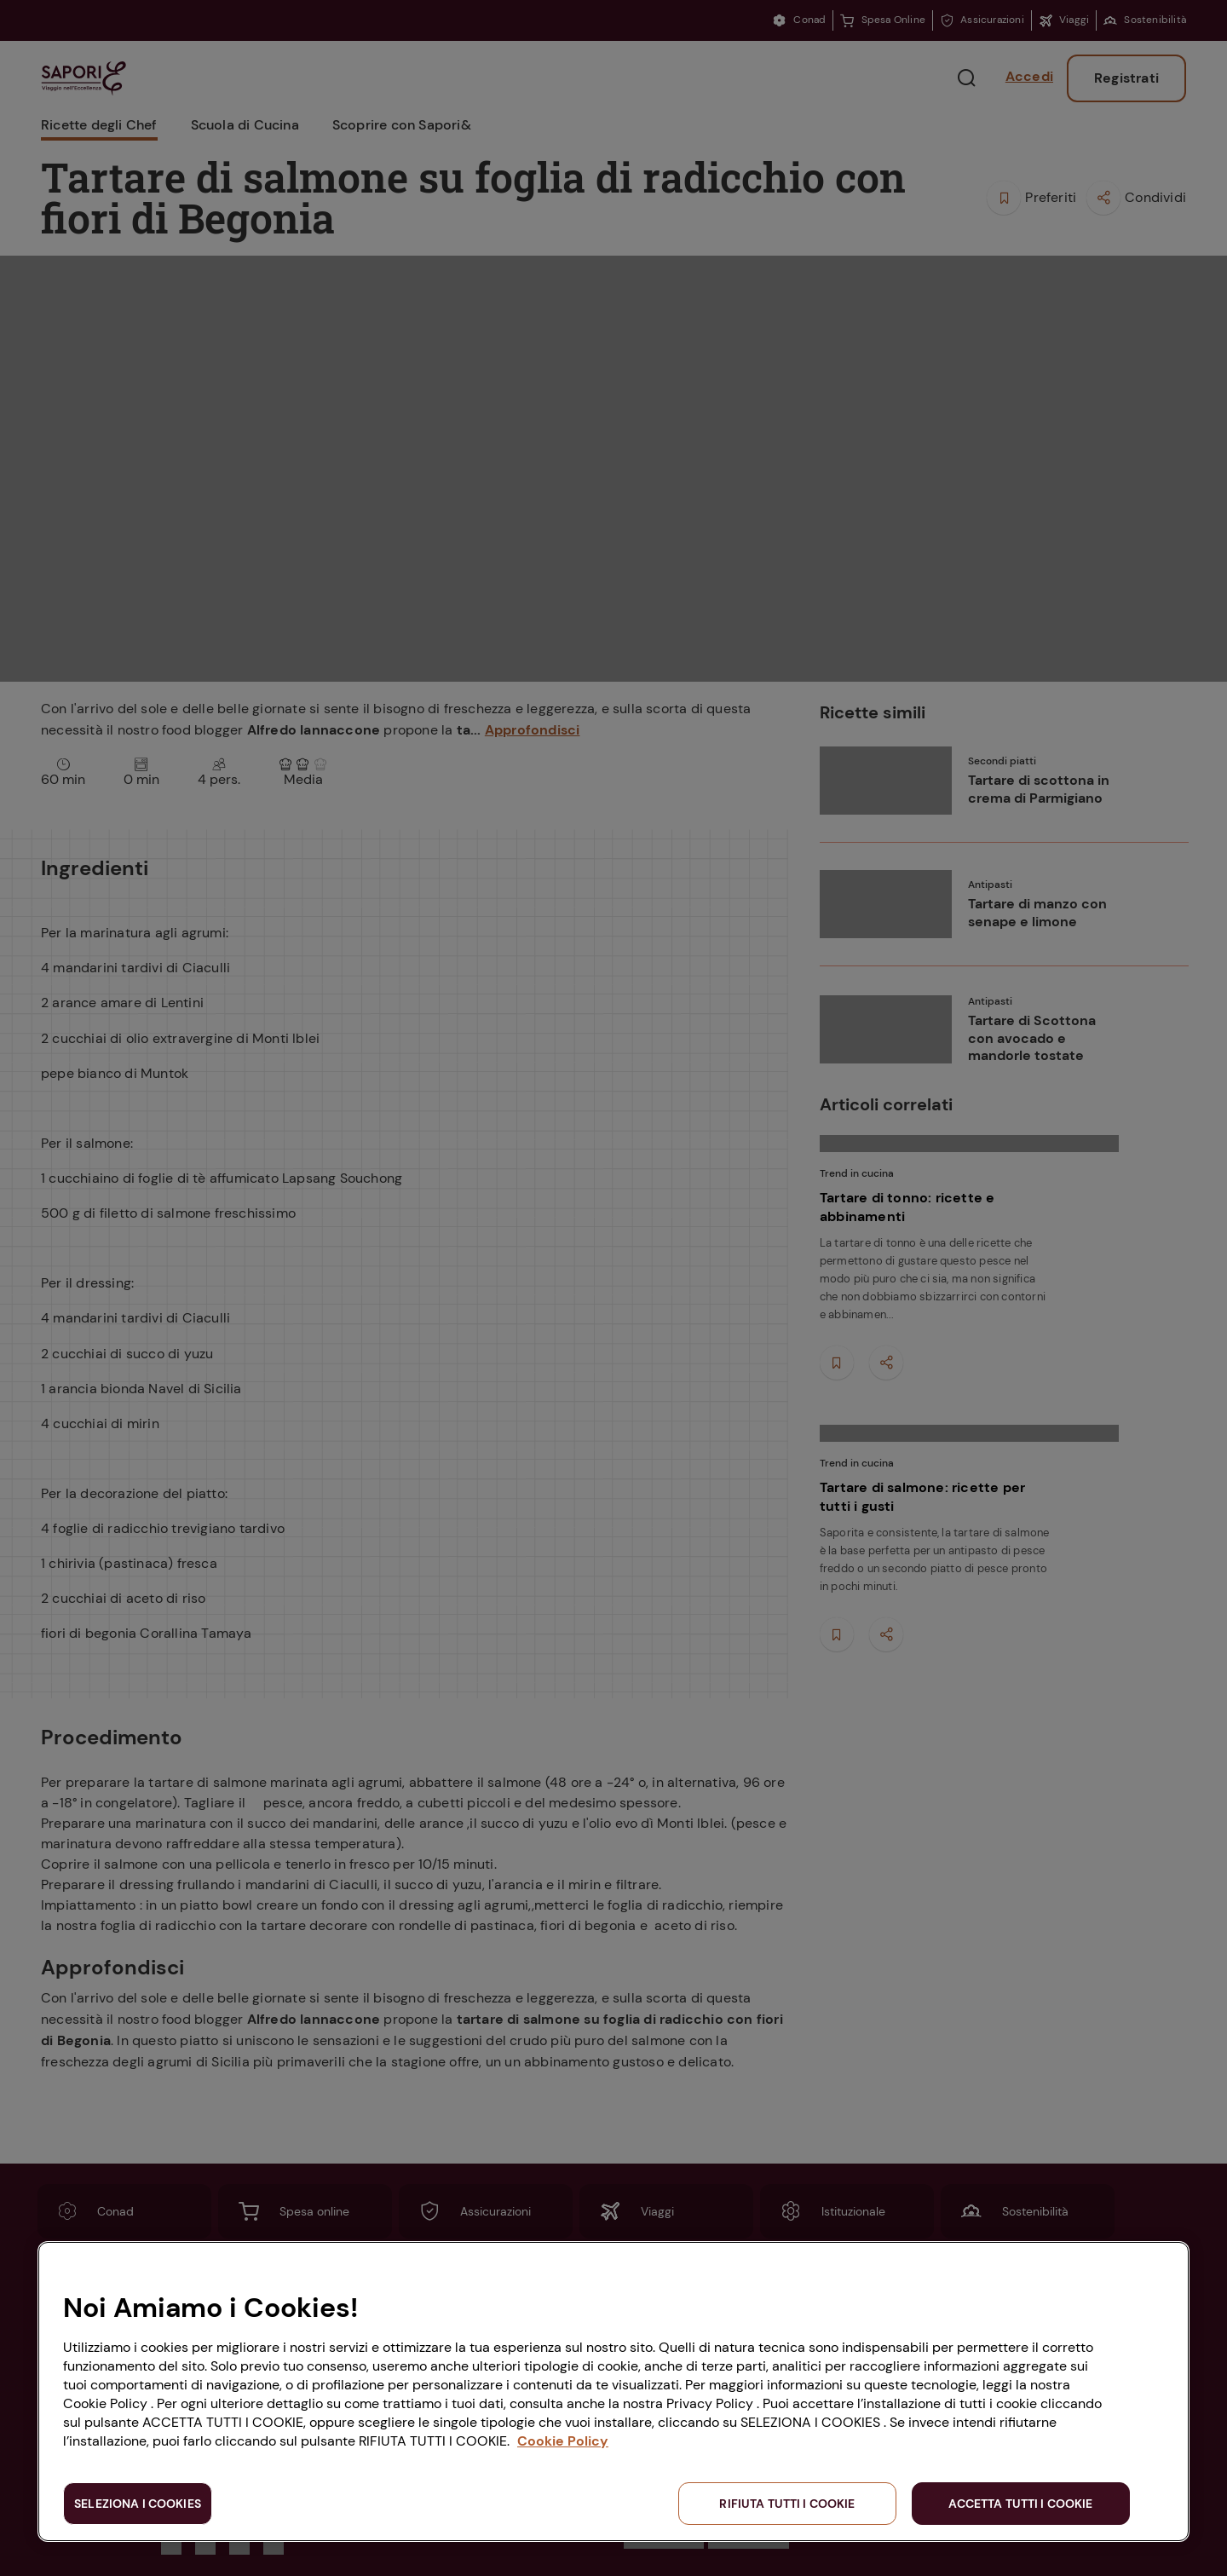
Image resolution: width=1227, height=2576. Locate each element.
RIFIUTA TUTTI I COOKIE (787, 2503)
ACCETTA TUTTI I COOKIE (1020, 2503)
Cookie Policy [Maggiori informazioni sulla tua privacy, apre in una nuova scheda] (562, 2441)
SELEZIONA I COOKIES (137, 2503)
